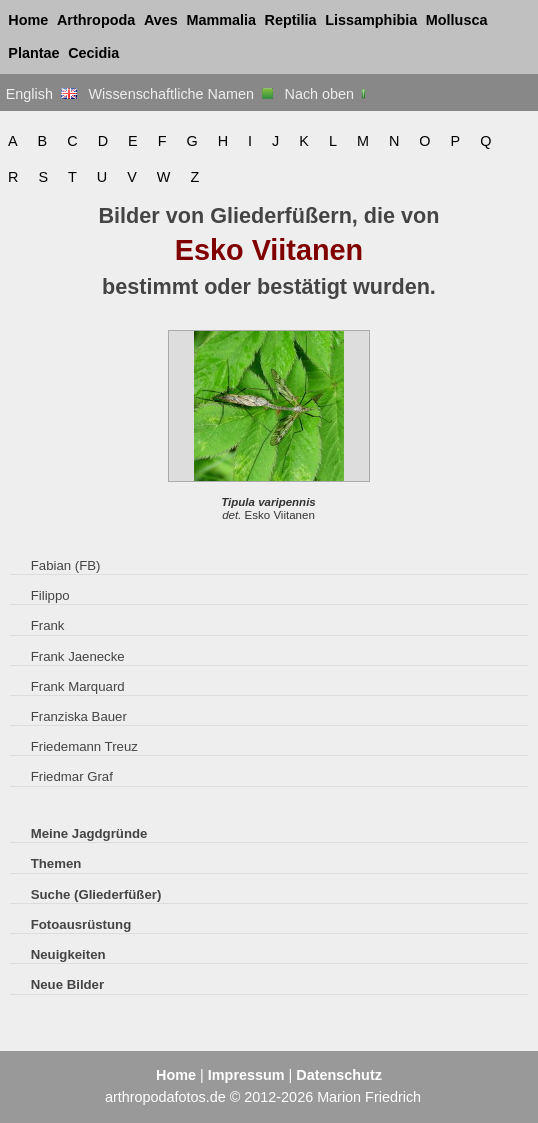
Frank (48, 625)
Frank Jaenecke (78, 656)
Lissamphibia (371, 20)
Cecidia (93, 53)
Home (28, 20)
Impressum (246, 1075)
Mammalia (221, 20)
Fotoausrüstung (81, 924)
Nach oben (327, 94)
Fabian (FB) (66, 565)
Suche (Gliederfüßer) (96, 894)
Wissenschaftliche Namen (180, 94)
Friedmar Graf (72, 776)
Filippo (50, 595)
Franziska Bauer (79, 716)
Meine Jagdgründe (89, 833)
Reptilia (291, 20)
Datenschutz (339, 1075)
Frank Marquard (78, 686)
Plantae (33, 53)
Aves (161, 20)
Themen (56, 863)
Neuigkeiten (68, 954)
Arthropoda (96, 20)
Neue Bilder (67, 984)
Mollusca (457, 20)
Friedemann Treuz (84, 746)
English (41, 94)
